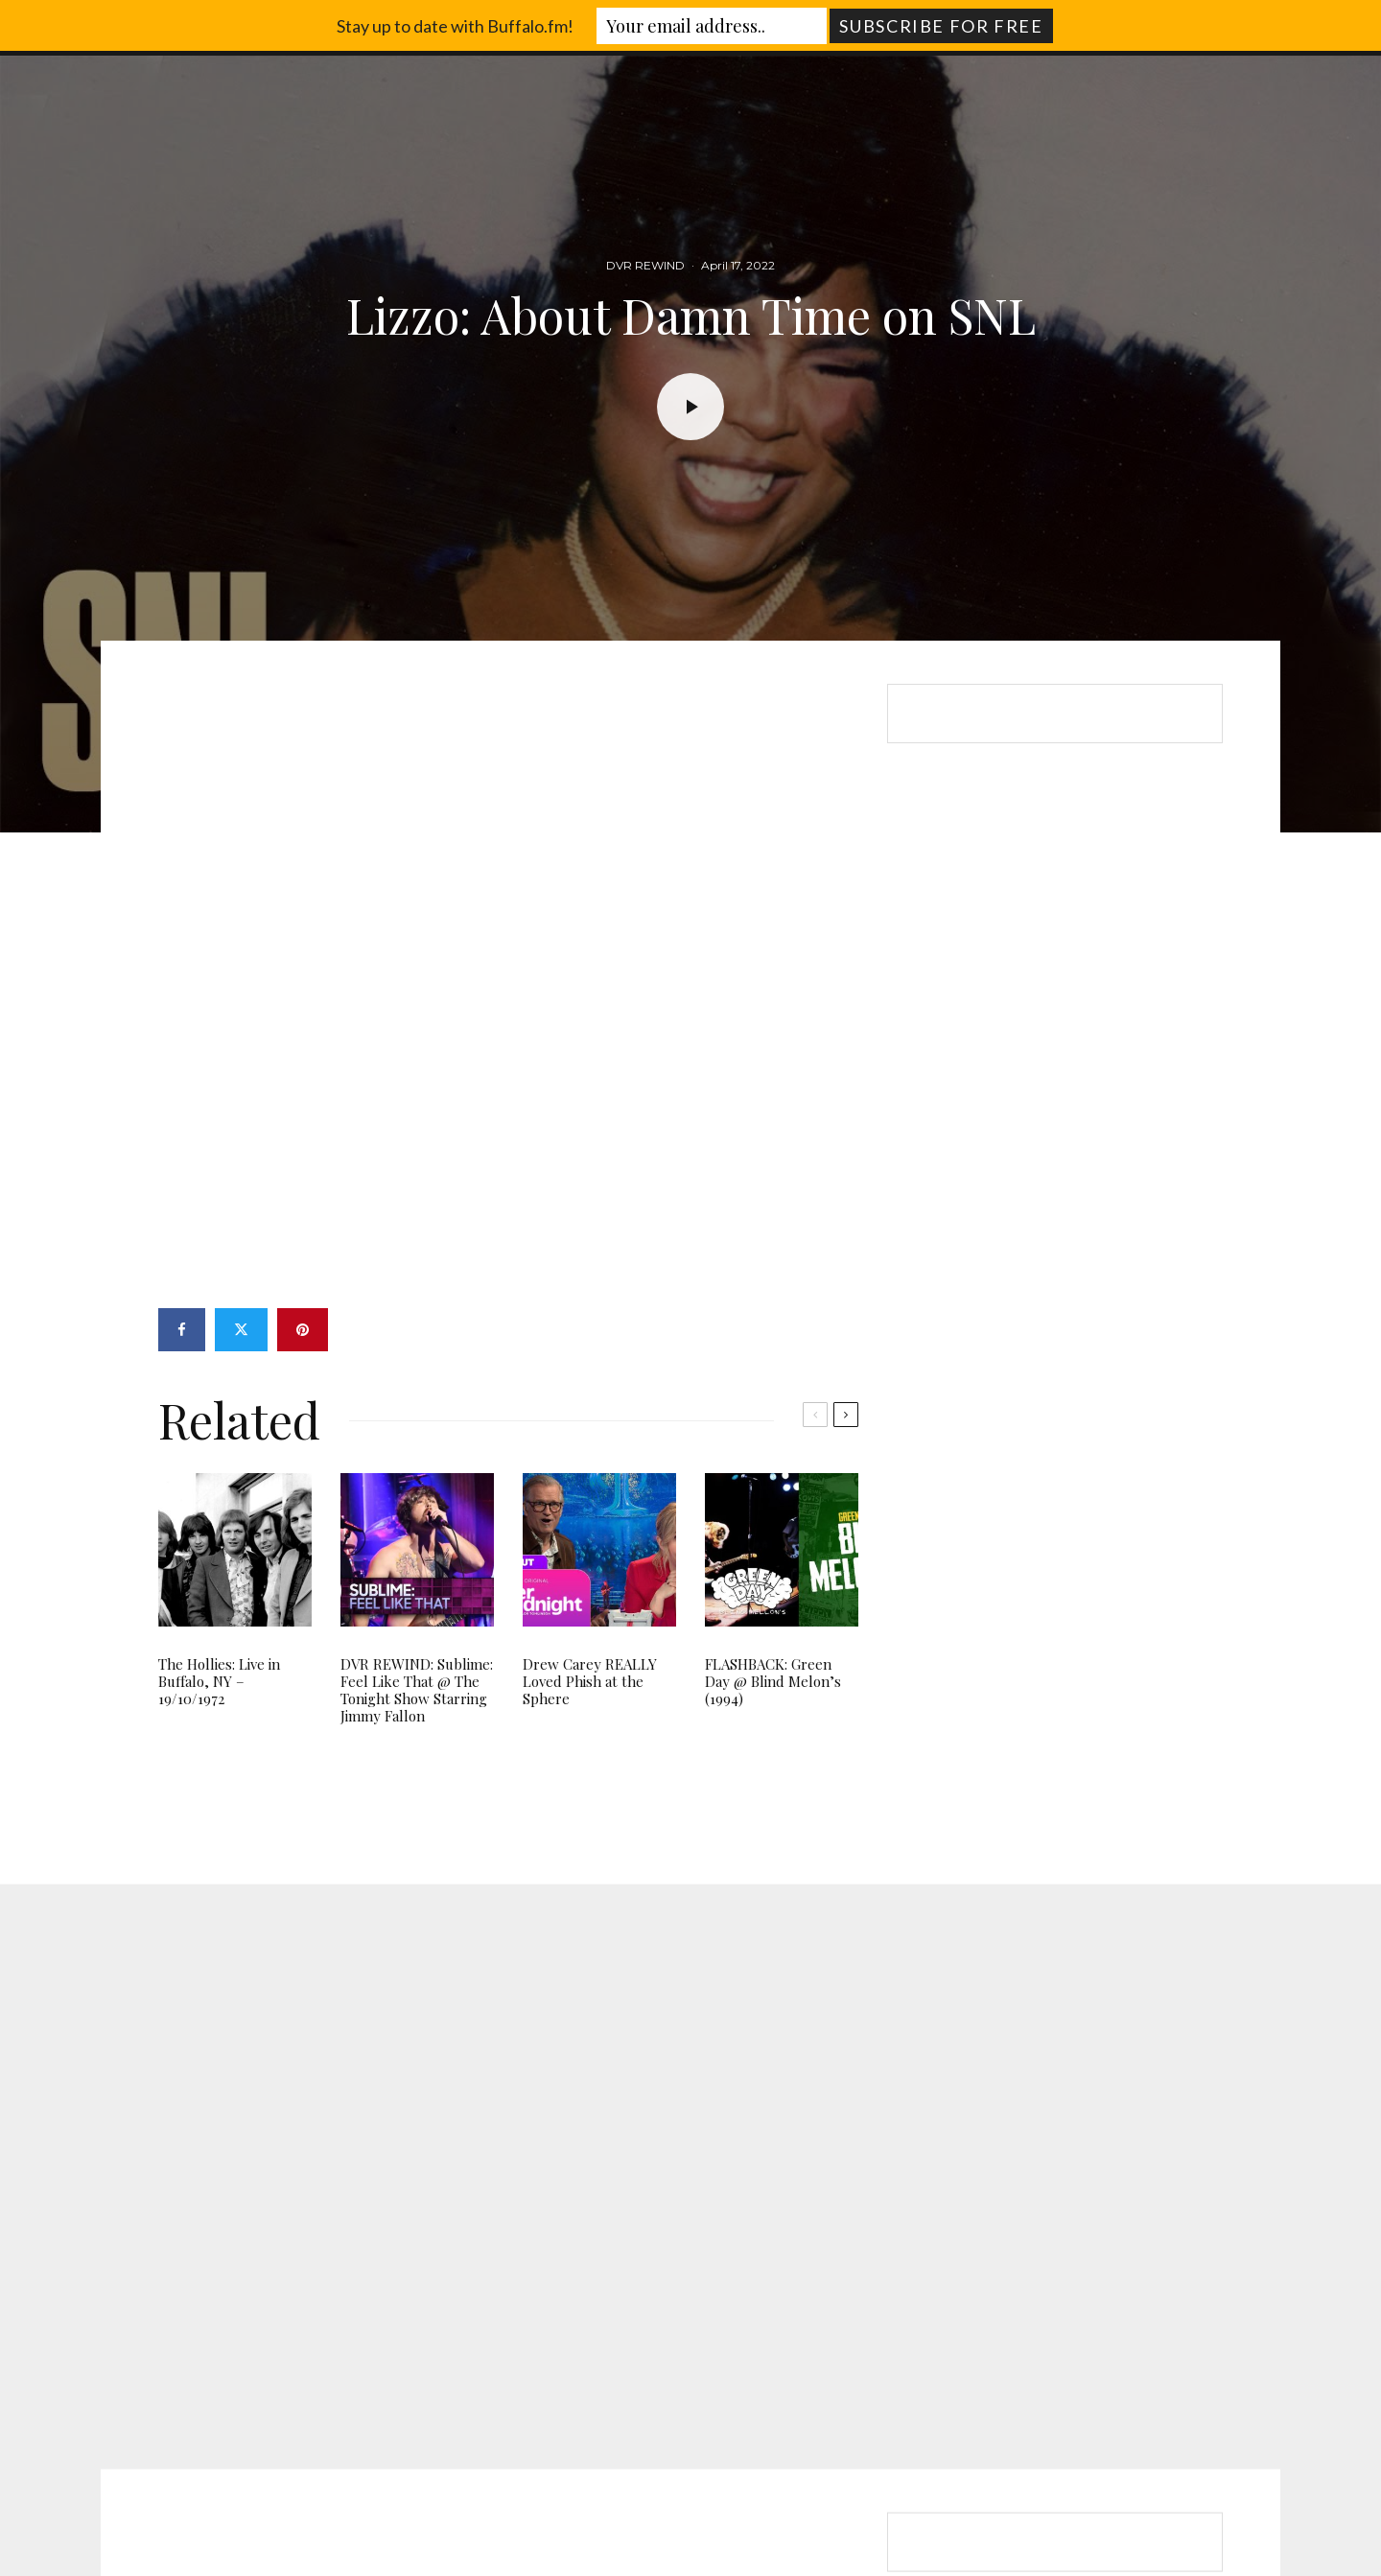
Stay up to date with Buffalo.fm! (455, 25)
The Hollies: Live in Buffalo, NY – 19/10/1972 (219, 1681)
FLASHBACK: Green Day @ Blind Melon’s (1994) (773, 1681)
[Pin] (302, 1329)
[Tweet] (241, 1329)
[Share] (181, 1329)
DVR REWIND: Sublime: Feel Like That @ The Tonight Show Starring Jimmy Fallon (416, 1689)
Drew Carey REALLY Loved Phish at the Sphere (590, 1681)
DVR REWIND (645, 266)
